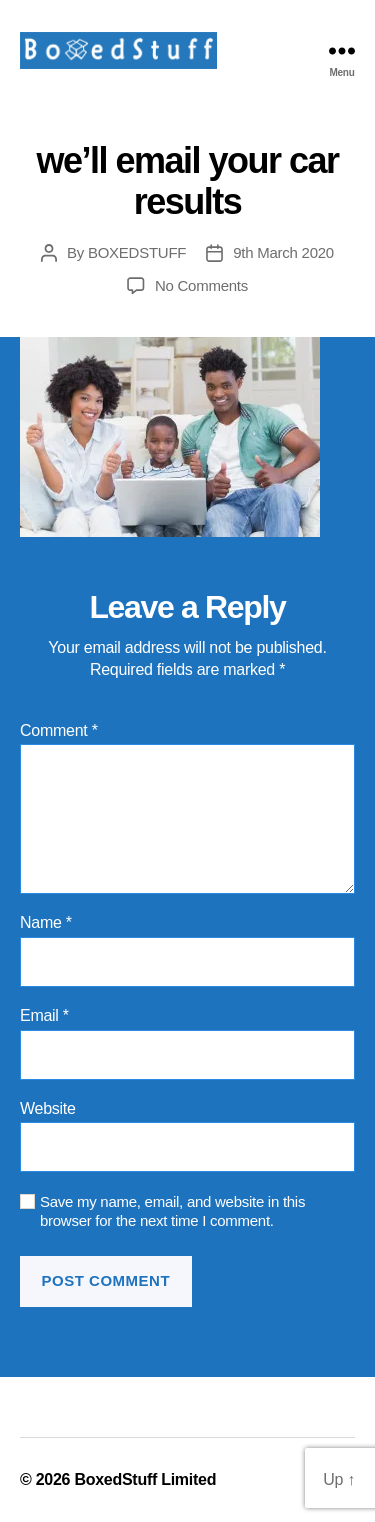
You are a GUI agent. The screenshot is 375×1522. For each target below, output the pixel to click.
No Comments (201, 285)
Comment (59, 730)
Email (44, 1015)
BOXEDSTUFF (137, 252)
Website (48, 1108)
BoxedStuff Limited (145, 1479)
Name (46, 922)
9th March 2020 (283, 252)
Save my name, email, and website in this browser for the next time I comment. (172, 1211)
